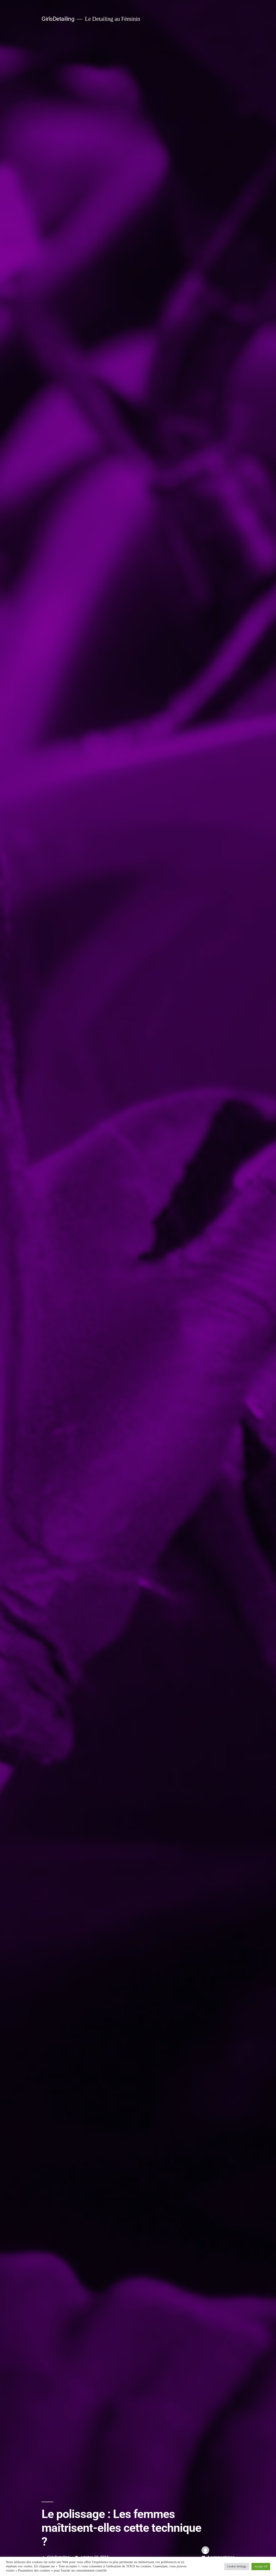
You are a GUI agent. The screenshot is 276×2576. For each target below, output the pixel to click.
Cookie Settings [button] (236, 2566)
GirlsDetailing (58, 18)
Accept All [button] (260, 2566)
